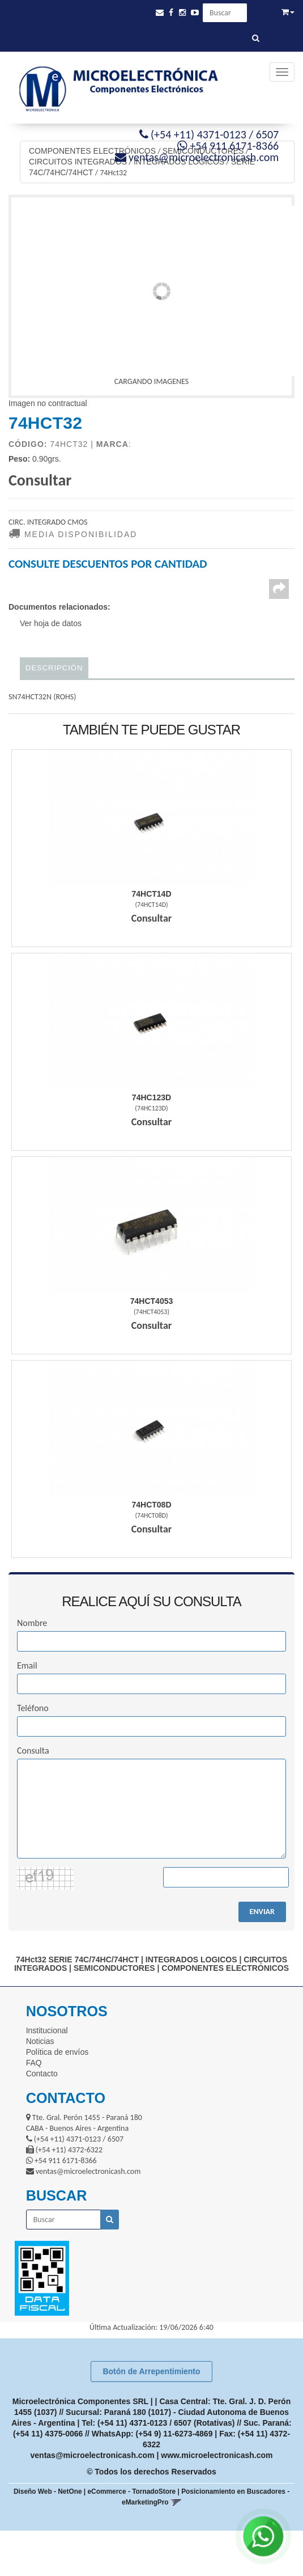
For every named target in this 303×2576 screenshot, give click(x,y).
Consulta (33, 1750)
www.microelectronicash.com (216, 2455)
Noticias (40, 2041)
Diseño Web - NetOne (48, 2491)
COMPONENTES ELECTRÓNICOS (92, 150)
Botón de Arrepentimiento (151, 2371)
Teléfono (33, 1708)
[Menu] (282, 72)
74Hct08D (151, 1504)
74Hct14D (151, 893)
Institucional (47, 2030)
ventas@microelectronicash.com (93, 2455)
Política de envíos (57, 2051)
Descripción (54, 668)
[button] (159, 13)
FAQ (34, 2062)
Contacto (42, 2073)
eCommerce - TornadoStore (132, 2491)
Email (27, 1665)
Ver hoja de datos (51, 623)
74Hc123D (151, 1097)
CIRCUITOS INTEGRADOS (78, 161)
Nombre (32, 1623)
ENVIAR (262, 1911)
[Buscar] (255, 38)
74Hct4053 (151, 1301)
